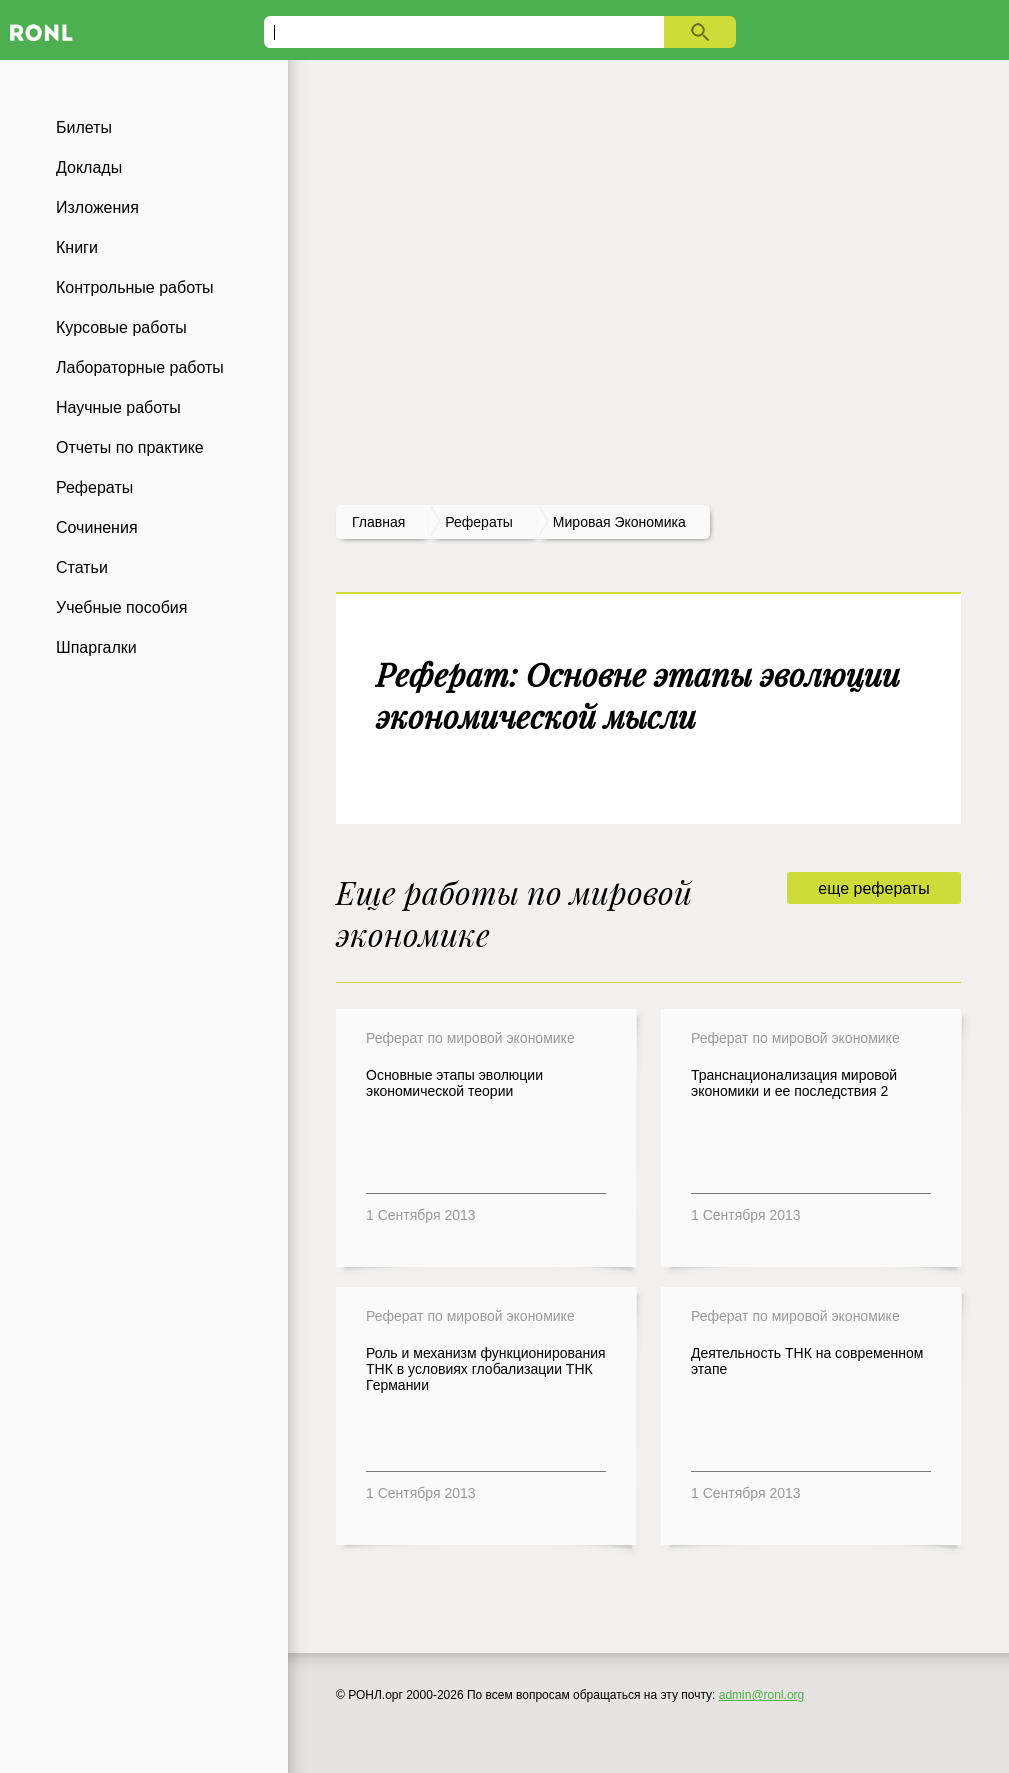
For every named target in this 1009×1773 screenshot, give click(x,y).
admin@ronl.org (762, 1695)
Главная (378, 522)
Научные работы (118, 407)
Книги (77, 247)
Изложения (97, 207)
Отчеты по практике (130, 447)
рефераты (479, 522)
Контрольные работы (135, 287)
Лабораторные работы (140, 367)
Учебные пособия (121, 607)
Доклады (89, 167)
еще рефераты (873, 888)
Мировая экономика (619, 522)
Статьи (82, 567)
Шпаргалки (96, 647)
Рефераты (94, 487)
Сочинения (97, 527)
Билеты (84, 127)
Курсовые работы (121, 327)
